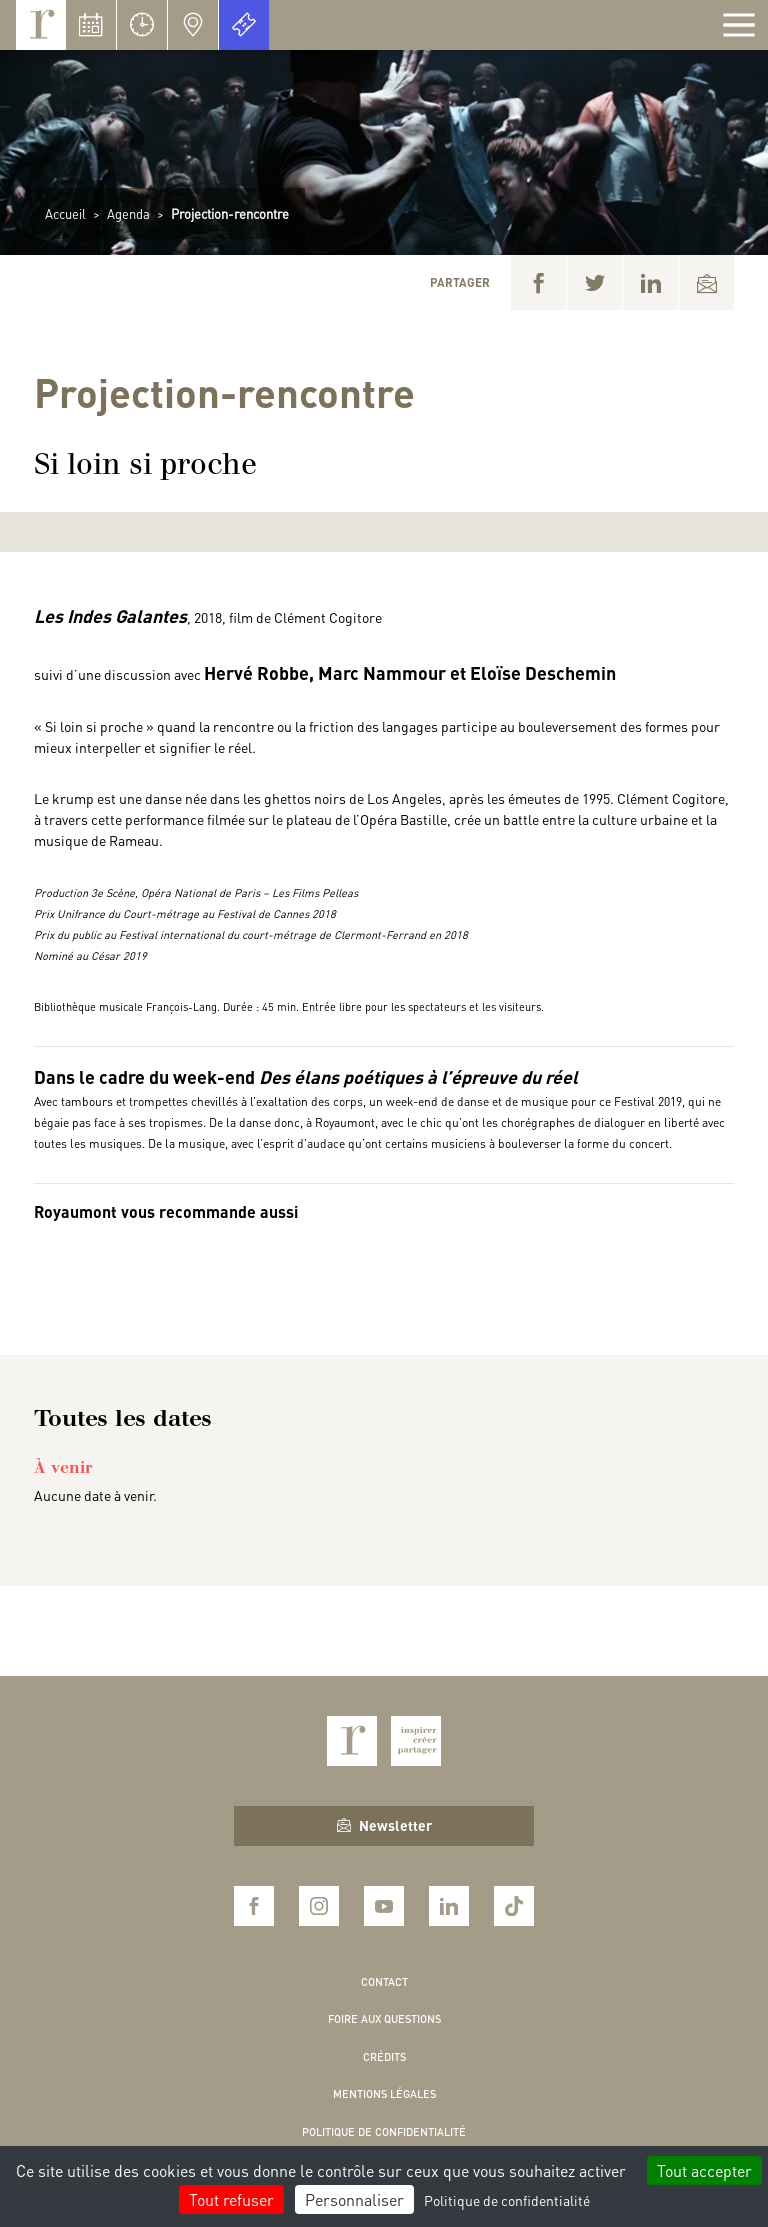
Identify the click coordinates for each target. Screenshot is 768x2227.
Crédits (384, 2057)
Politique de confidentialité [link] (507, 2200)
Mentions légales (384, 2094)
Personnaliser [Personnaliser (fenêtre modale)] (354, 2199)
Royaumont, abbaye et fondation (41, 25)
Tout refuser (231, 2199)
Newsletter (384, 1825)
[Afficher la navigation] (739, 25)
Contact (384, 1982)
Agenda (128, 213)
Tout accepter (704, 2170)
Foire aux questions (384, 2019)
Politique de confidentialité (384, 2132)
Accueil (65, 213)
